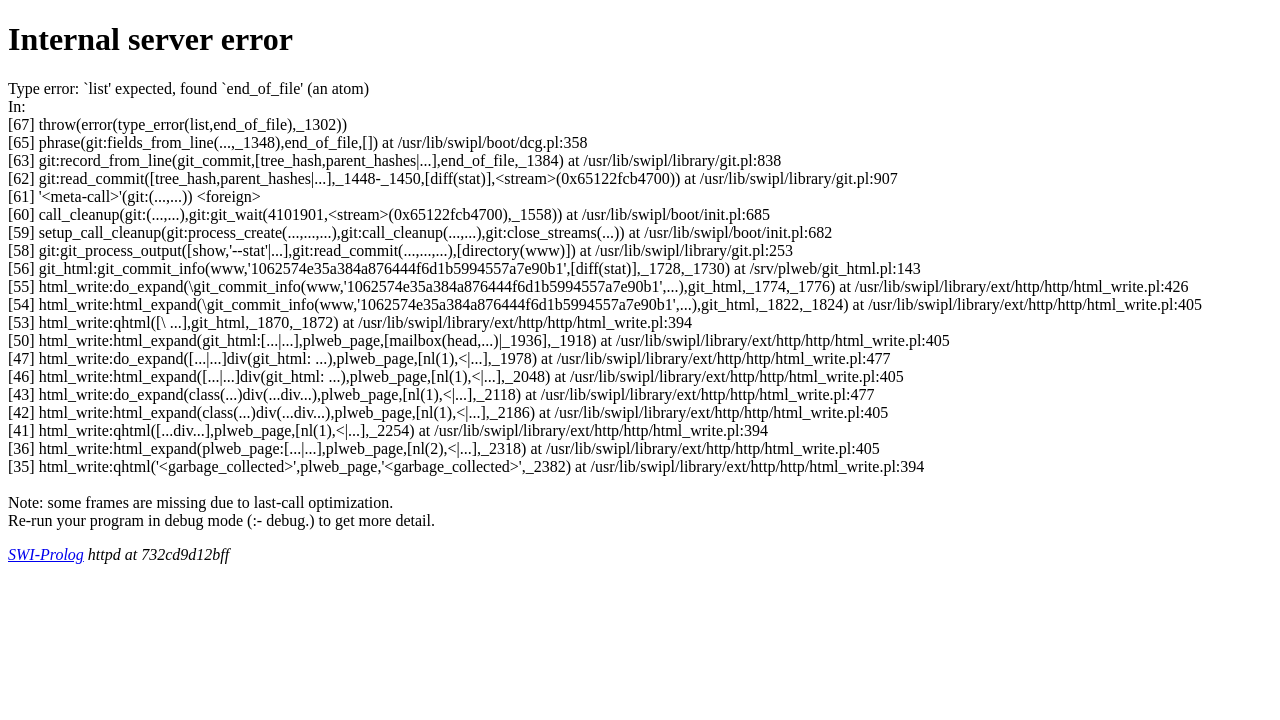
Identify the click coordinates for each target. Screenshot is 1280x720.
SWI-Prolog (46, 554)
